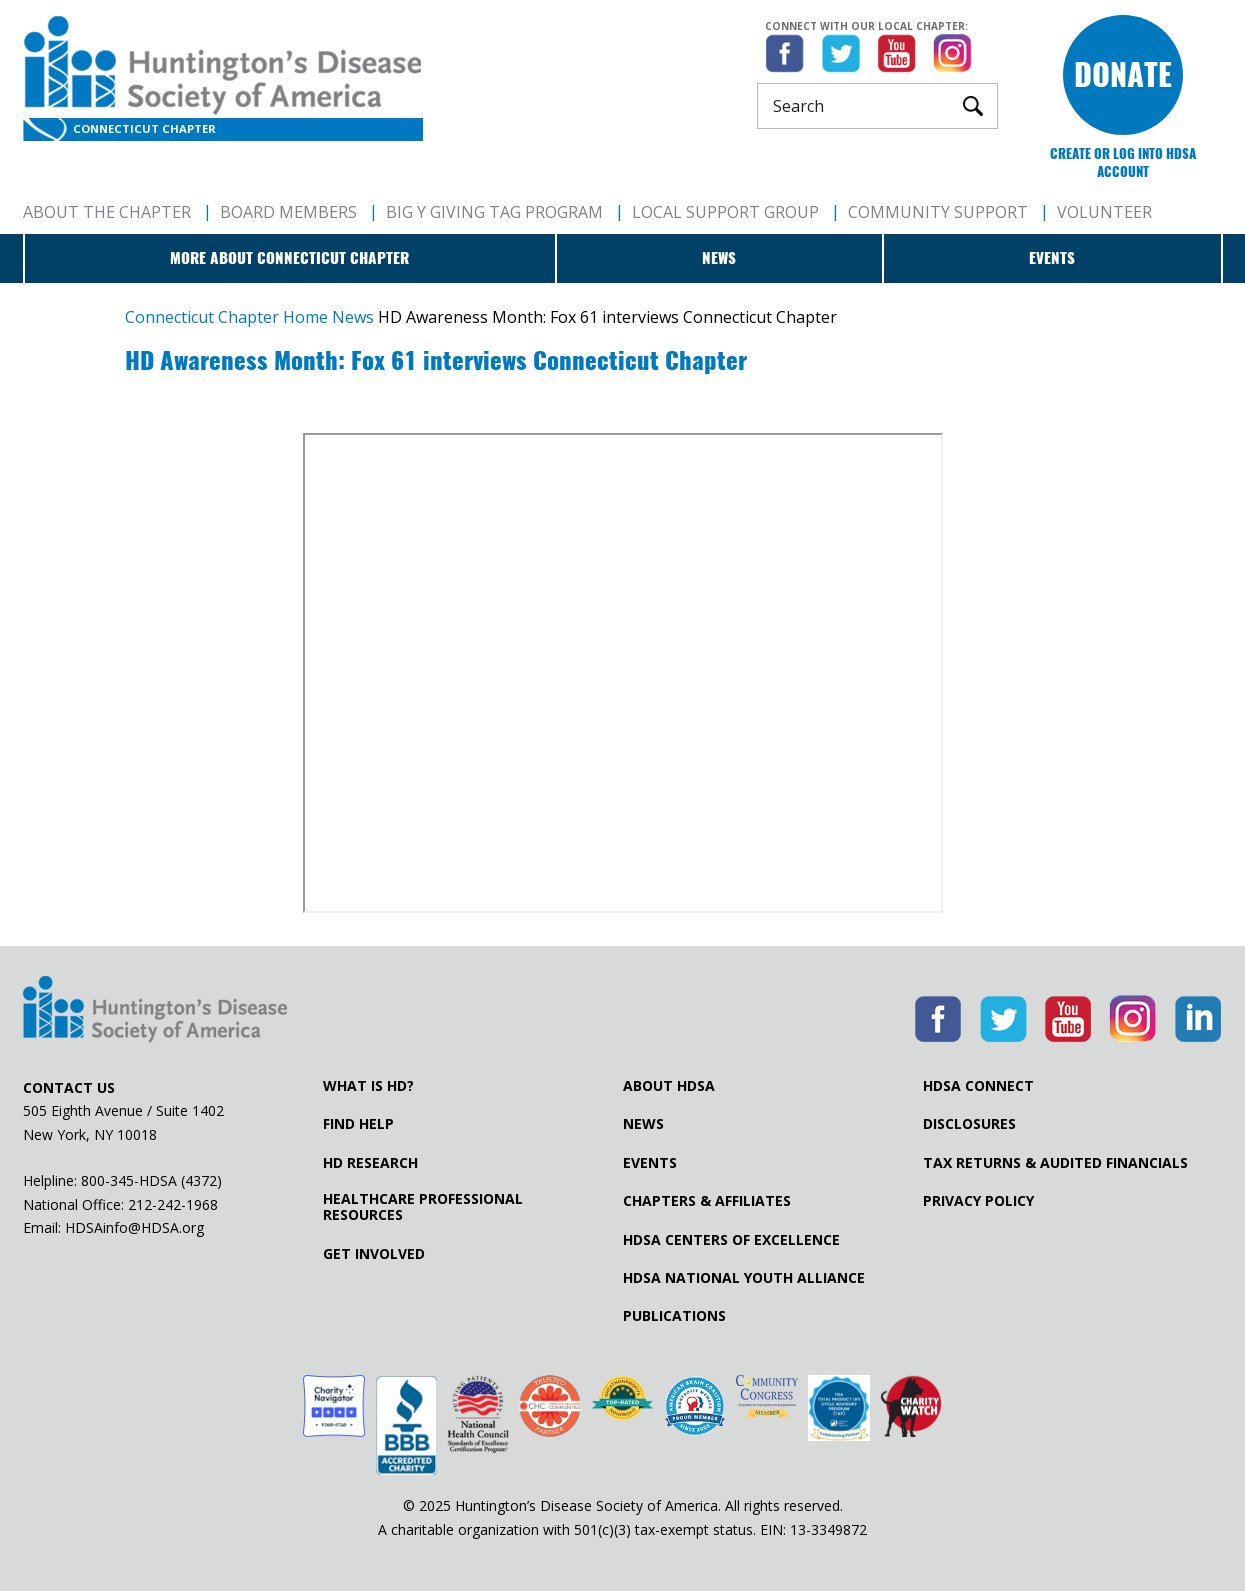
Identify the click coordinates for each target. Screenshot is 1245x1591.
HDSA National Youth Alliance (744, 1278)
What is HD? (368, 1086)
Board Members (288, 212)
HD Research (370, 1163)
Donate (1123, 74)
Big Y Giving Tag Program (494, 212)
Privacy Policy (978, 1201)
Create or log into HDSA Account (1123, 162)
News (719, 258)
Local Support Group (725, 212)
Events (1052, 258)
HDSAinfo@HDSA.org (134, 1227)
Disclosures (969, 1124)
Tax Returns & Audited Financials (1055, 1163)
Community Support (938, 212)
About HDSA (669, 1086)
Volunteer (1104, 212)
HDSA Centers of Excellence (731, 1240)
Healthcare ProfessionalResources (423, 1207)
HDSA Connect (978, 1086)
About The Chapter (107, 212)
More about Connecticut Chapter (289, 258)
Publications (674, 1316)
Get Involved (374, 1254)
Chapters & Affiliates (707, 1201)
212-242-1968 (173, 1204)
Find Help (358, 1124)
